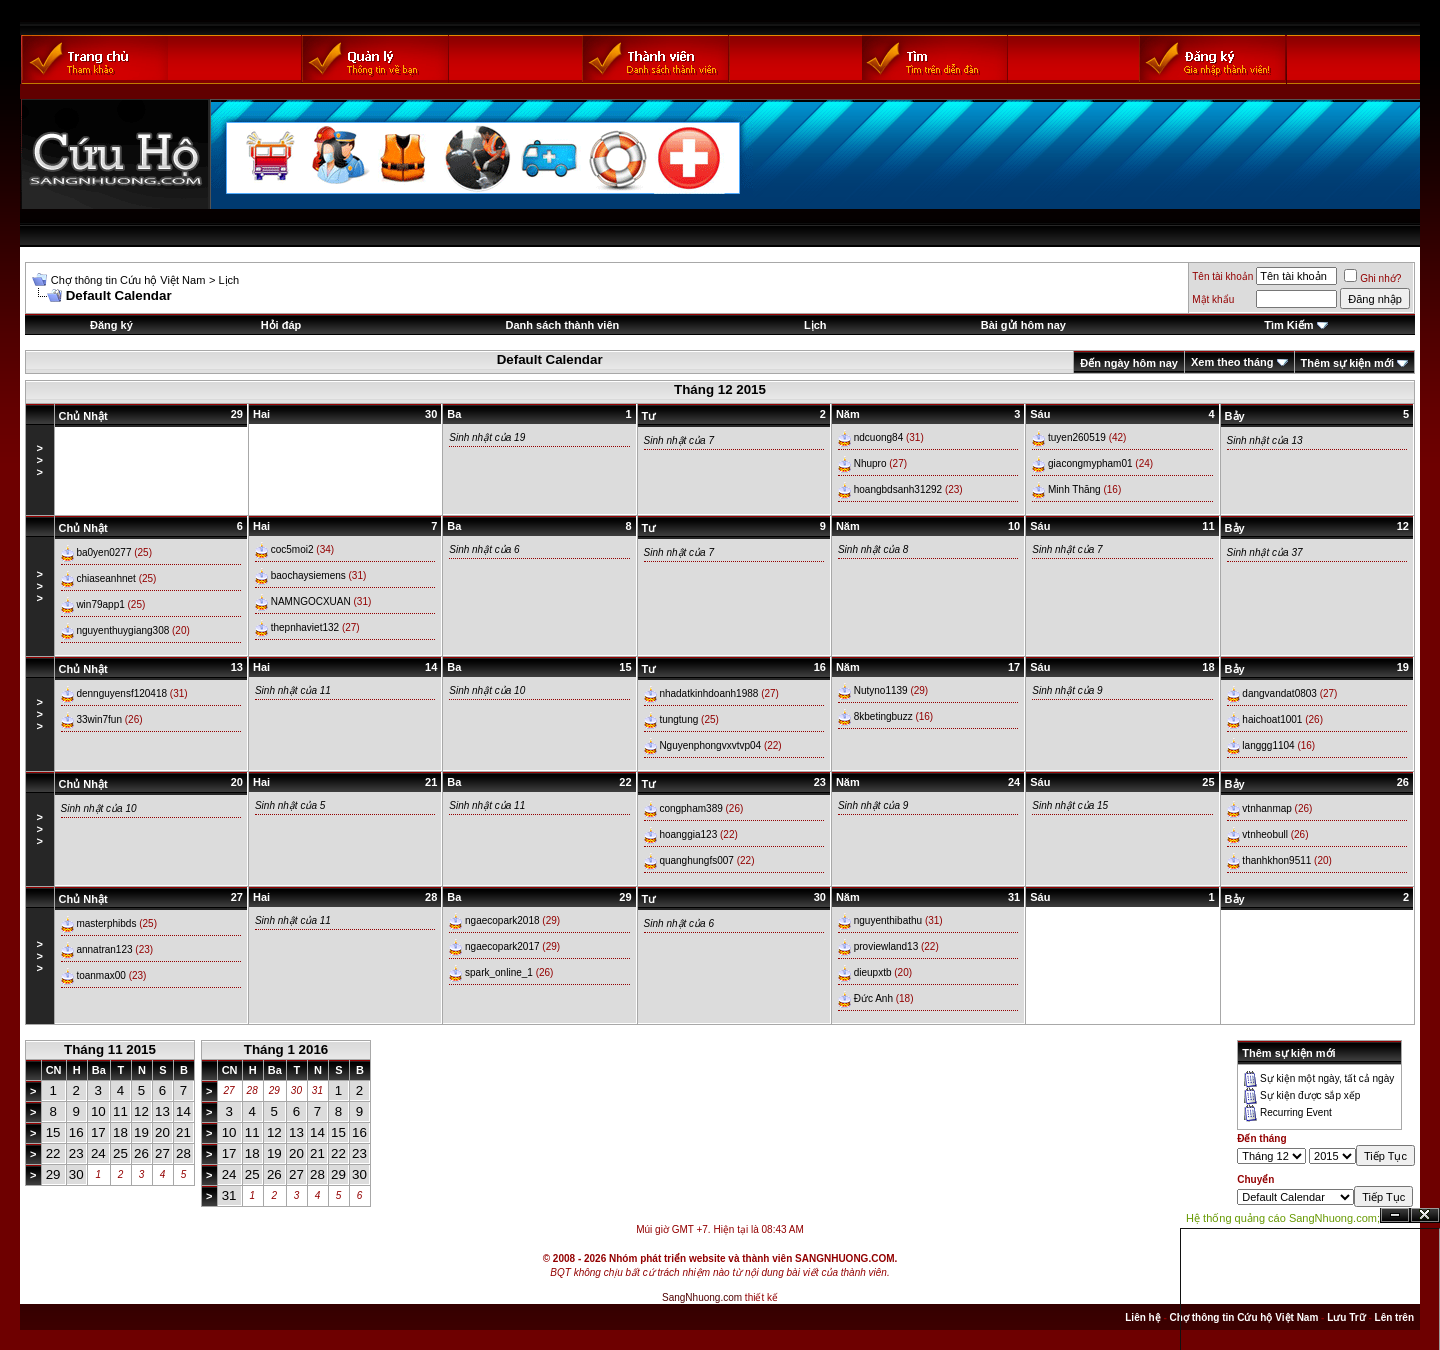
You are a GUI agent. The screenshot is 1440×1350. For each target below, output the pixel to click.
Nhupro (870, 463)
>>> (40, 460)
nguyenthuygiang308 (122, 630)
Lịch (228, 280)
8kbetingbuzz (883, 716)
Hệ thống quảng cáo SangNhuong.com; (1283, 1218)
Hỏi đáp (281, 325)
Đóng (1425, 1215)
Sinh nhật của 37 (1265, 552)
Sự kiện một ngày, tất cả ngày (1327, 1078)
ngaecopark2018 (502, 920)
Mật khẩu (1213, 299)
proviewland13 (886, 946)
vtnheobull (1265, 834)
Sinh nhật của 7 (679, 440)
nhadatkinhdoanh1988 (708, 693)
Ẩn (1395, 1215)
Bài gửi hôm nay (1023, 325)
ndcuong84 (879, 437)
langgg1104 (1268, 745)
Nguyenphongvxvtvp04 (710, 745)
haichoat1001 (1272, 719)
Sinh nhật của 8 (873, 549)
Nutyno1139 (881, 690)
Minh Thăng (1074, 489)
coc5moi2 (292, 549)
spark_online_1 (499, 972)
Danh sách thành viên (563, 325)
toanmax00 (100, 975)
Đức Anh (873, 998)
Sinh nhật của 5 (290, 805)
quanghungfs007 (696, 860)
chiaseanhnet (106, 578)
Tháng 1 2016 (286, 1049)
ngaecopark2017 (502, 946)
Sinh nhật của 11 (293, 690)
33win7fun (99, 719)
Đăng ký (111, 325)
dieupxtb (873, 972)
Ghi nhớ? (1372, 278)
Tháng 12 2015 (720, 389)
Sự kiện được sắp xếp (1310, 1095)
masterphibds (106, 923)
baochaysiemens (308, 575)
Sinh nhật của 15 (1070, 805)
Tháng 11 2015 (110, 1049)
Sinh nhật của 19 (487, 437)
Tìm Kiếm (1288, 325)
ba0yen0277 (103, 552)
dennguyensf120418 (121, 693)
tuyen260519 (1077, 437)
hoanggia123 (688, 834)
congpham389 (690, 808)
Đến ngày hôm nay (1129, 363)
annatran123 (104, 949)
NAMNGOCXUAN (311, 601)
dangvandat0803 (1279, 693)
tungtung (678, 719)
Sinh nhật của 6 (484, 549)
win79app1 (100, 604)
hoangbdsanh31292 (898, 489)
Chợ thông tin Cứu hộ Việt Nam (128, 280)
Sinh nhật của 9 (1067, 690)
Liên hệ (1142, 1317)
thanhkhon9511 (1276, 860)
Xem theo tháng (1232, 362)
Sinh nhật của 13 (1265, 440)
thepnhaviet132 (305, 627)
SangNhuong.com (702, 1297)
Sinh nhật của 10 (487, 690)
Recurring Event (1296, 1112)
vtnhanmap (1266, 808)
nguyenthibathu (888, 920)
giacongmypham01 (1090, 463)
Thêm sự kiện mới (1347, 363)
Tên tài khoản (1222, 276)
